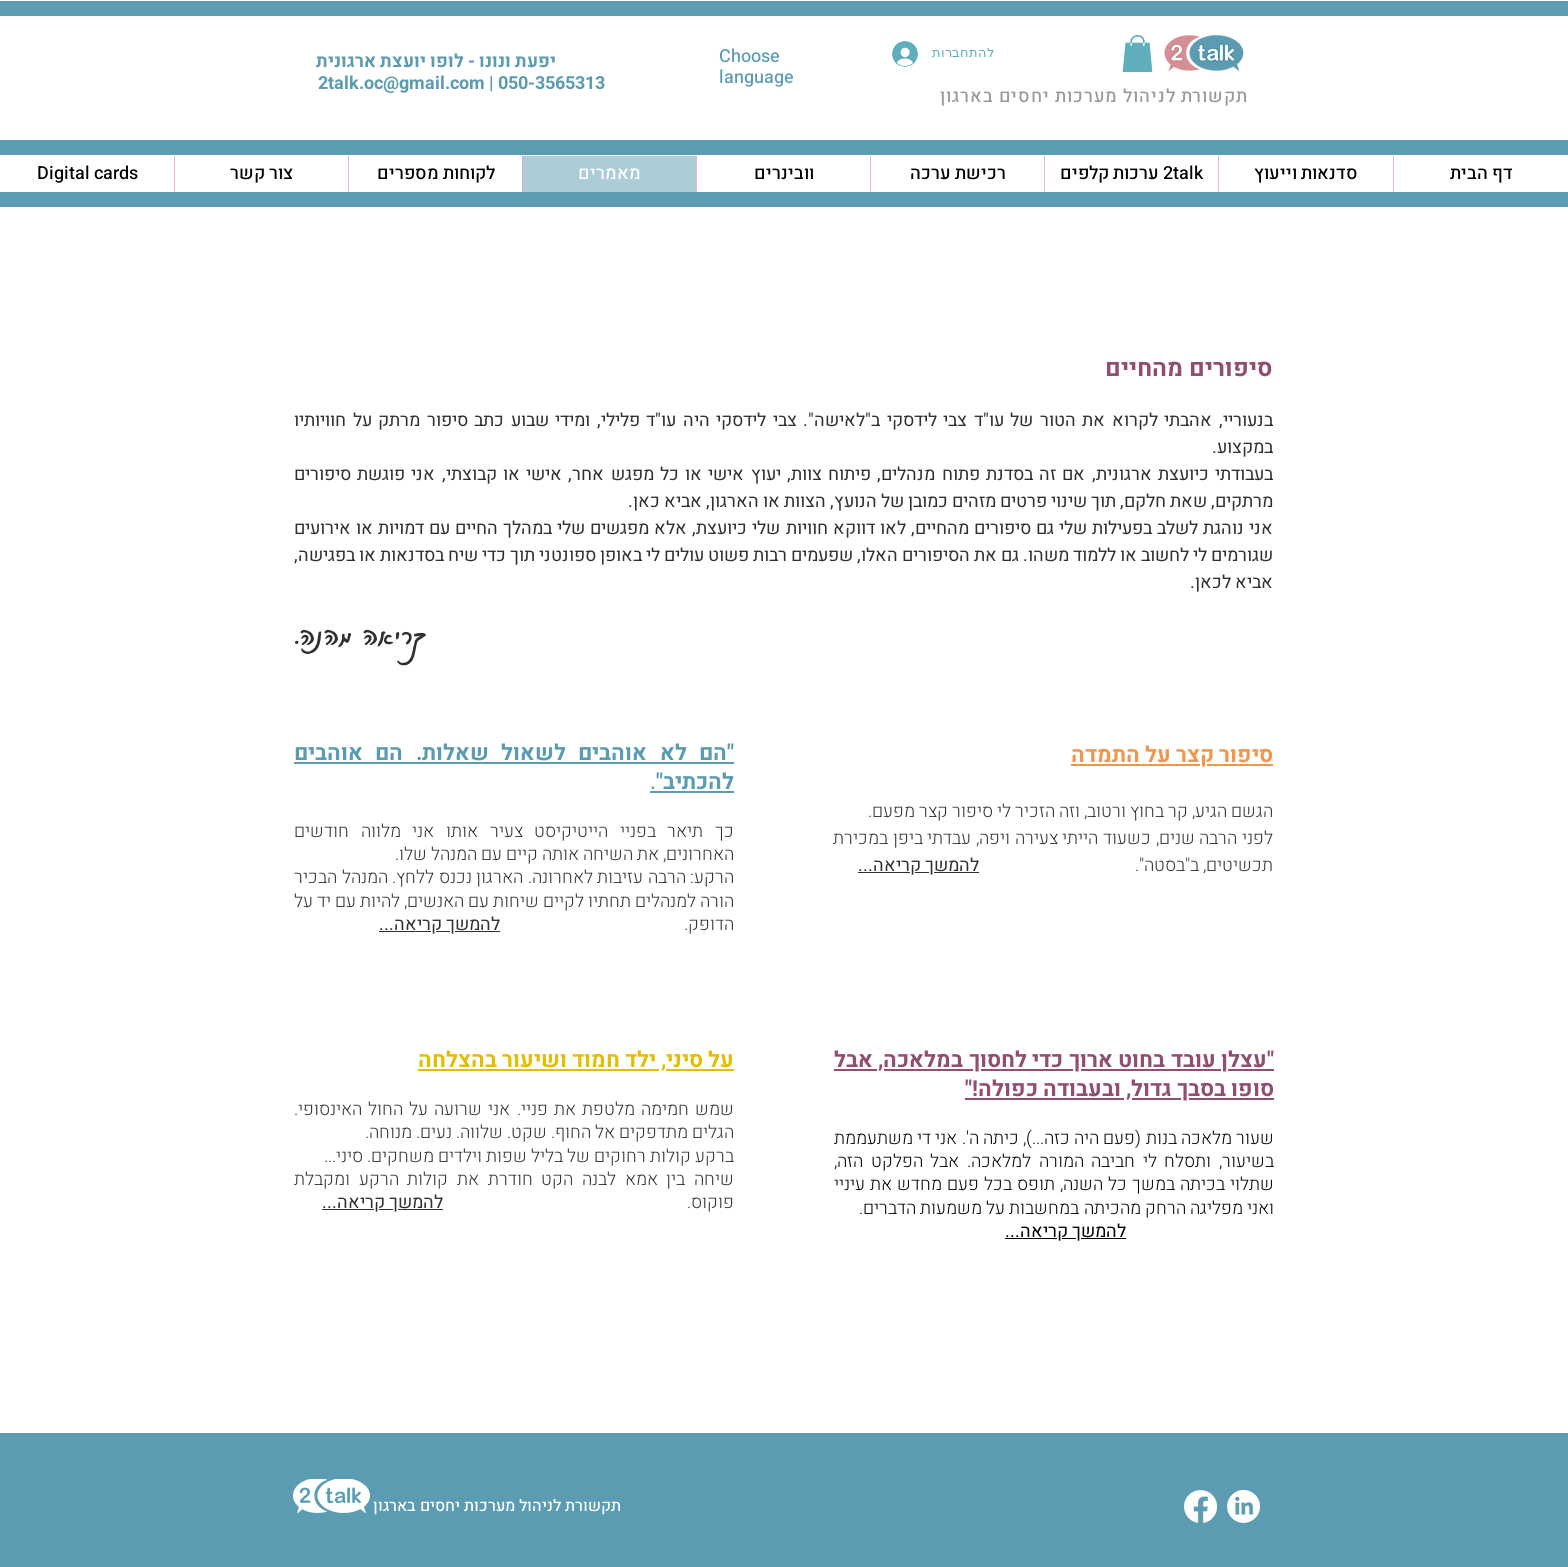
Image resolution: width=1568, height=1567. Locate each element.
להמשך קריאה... (439, 924)
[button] (1137, 53)
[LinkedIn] (1243, 1506)
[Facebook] (1200, 1506)
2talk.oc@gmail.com (401, 83)
